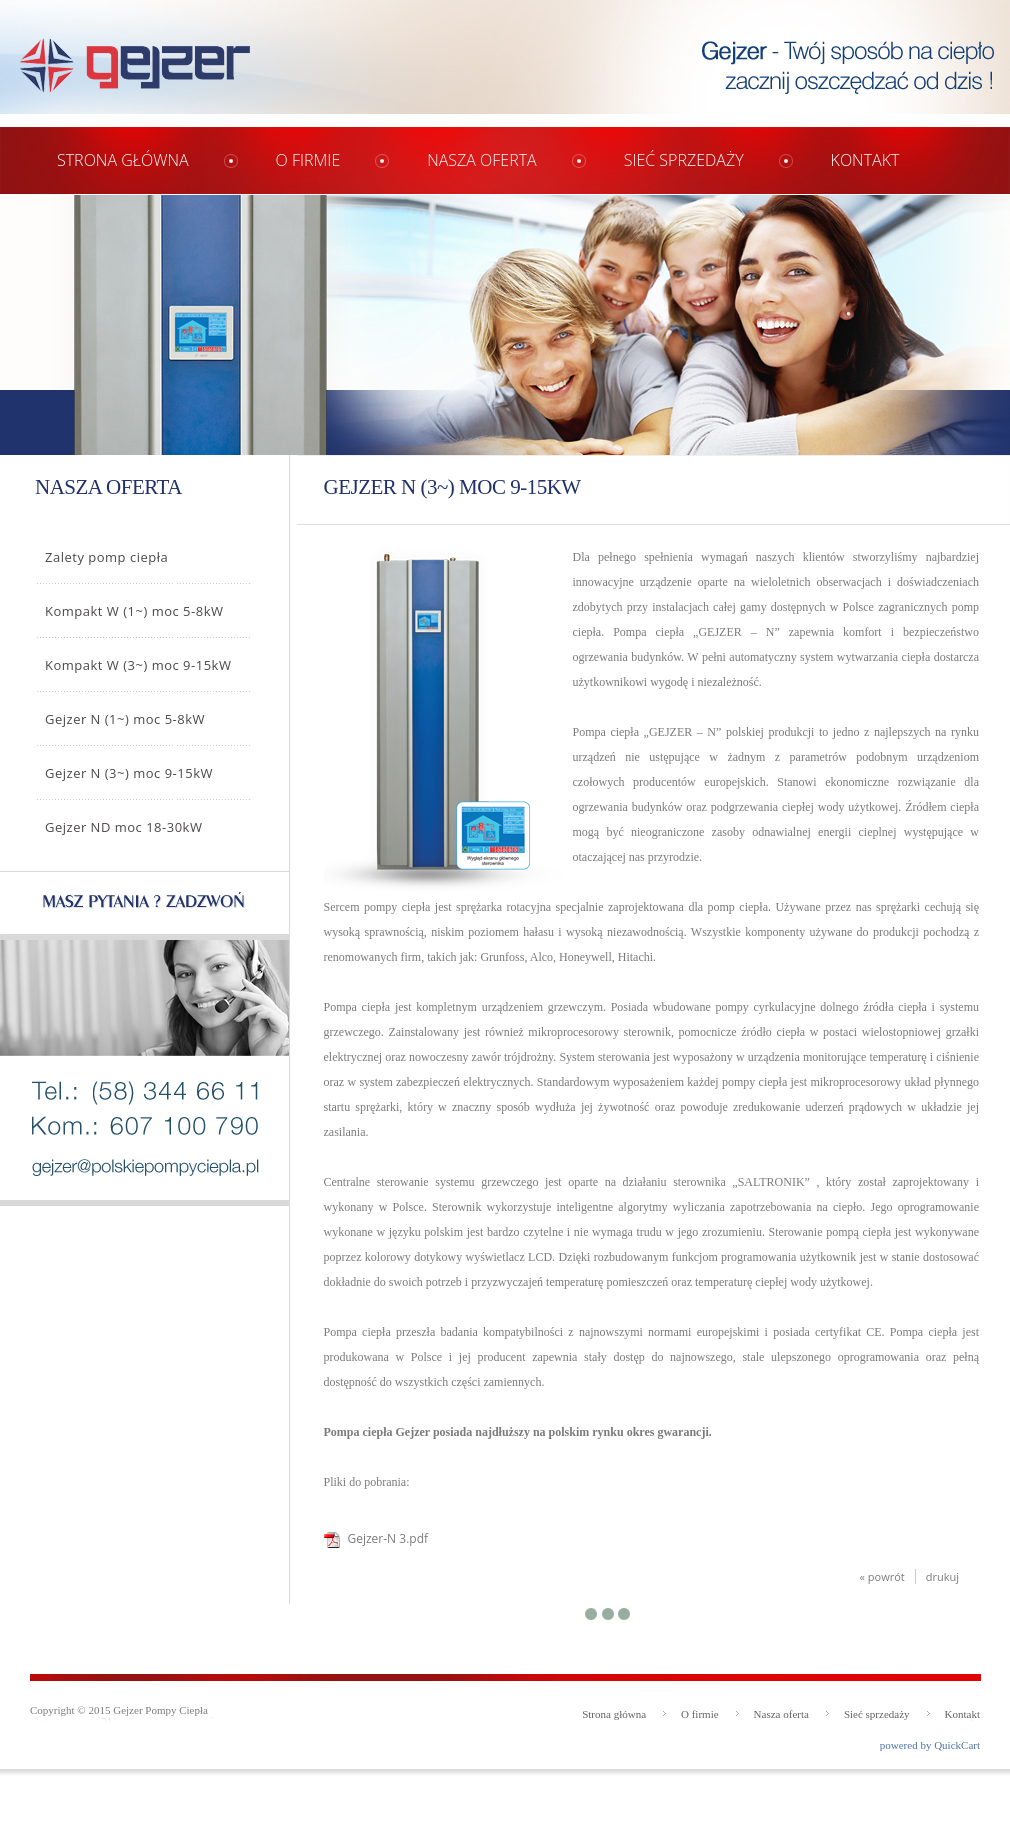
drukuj (942, 1576)
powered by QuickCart (930, 1745)
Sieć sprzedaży (684, 160)
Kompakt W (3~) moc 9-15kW (138, 665)
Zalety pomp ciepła (106, 557)
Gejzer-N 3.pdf (388, 1538)
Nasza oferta (481, 160)
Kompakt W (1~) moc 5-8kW (134, 611)
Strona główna (123, 160)
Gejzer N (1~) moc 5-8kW (125, 719)
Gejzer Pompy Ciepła (160, 1710)
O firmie (308, 160)
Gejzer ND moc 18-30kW (123, 827)
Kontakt (865, 160)
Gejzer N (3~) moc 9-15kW (129, 773)
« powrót (882, 1576)
